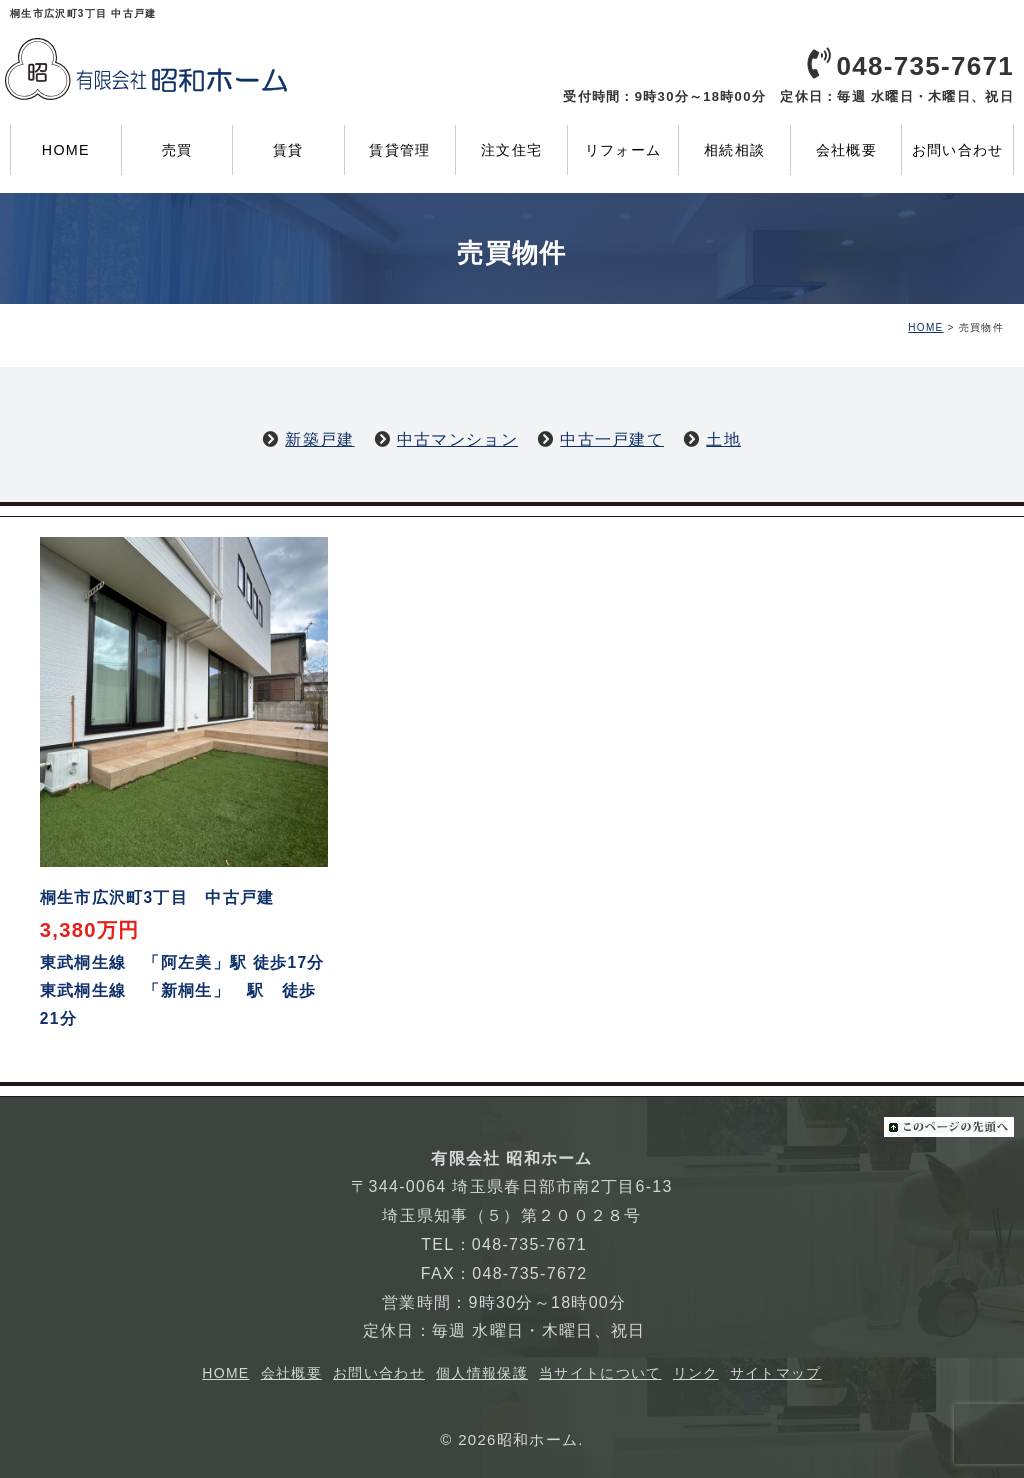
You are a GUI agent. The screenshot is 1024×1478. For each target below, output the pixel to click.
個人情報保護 (482, 1373)
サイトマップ (776, 1373)
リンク (696, 1373)
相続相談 (734, 150)
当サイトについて (600, 1373)
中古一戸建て (612, 439)
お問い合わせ (958, 150)
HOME (66, 150)
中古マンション (457, 439)
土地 (723, 439)
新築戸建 (319, 439)
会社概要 (846, 150)
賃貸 (288, 150)
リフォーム (623, 150)
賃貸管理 (399, 150)
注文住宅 (511, 150)
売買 (177, 150)
